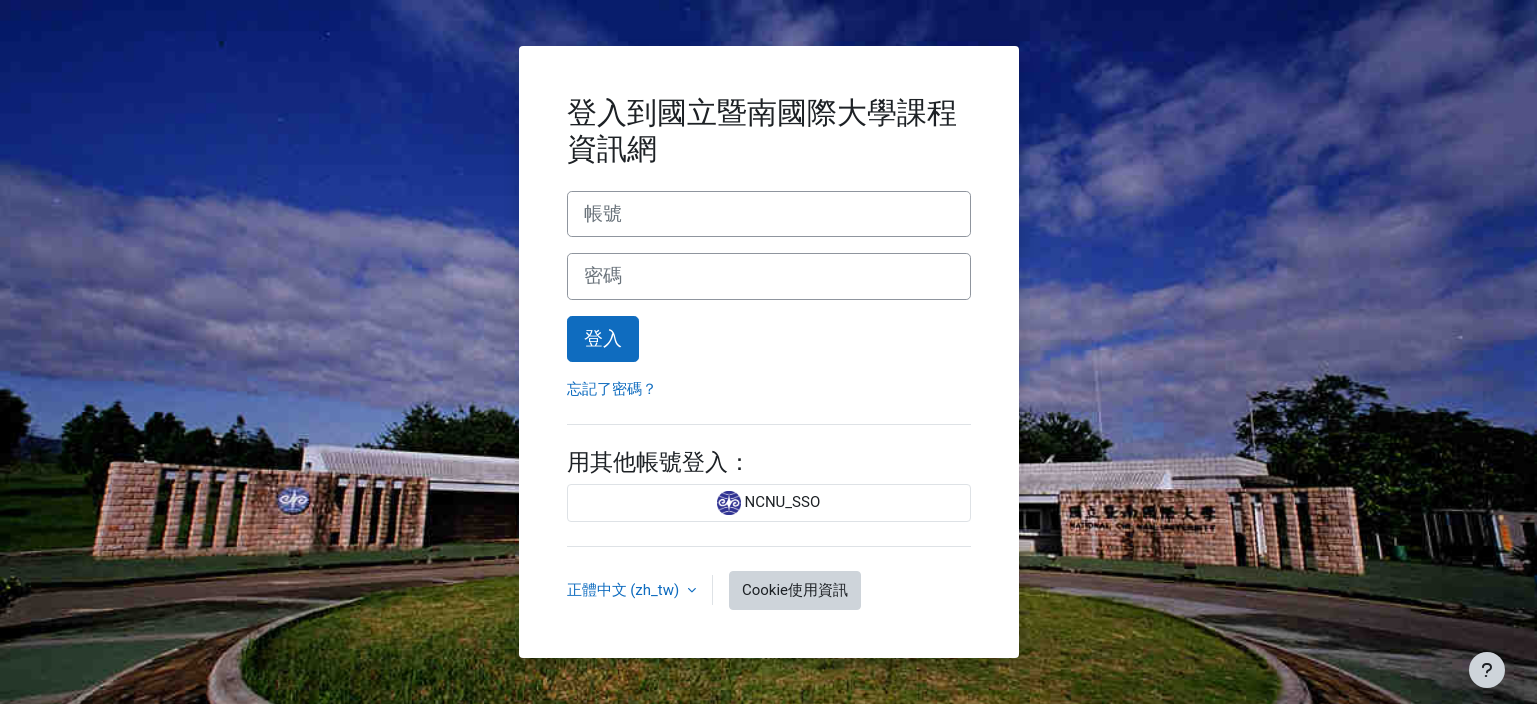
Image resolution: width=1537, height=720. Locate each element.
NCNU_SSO (769, 503)
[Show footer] (1487, 670)
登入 (603, 339)
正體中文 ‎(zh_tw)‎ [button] (625, 590)
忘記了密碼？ (612, 389)
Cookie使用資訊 (795, 590)
